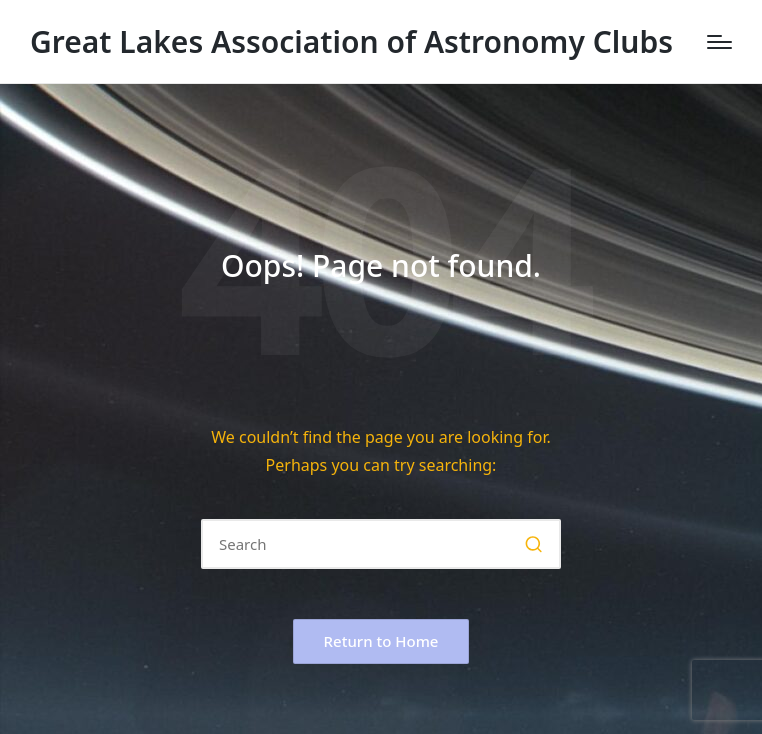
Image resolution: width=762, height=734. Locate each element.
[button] (533, 544)
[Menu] (719, 42)
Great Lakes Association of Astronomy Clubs (351, 41)
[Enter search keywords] (381, 544)
